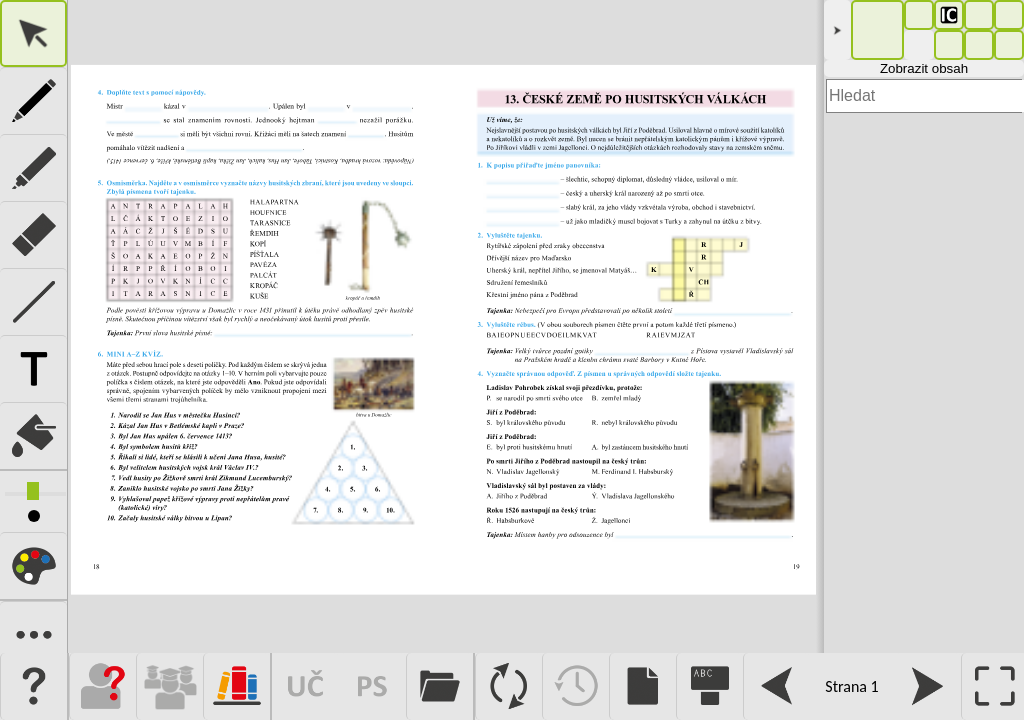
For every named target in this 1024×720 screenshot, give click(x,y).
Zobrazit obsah (924, 68)
